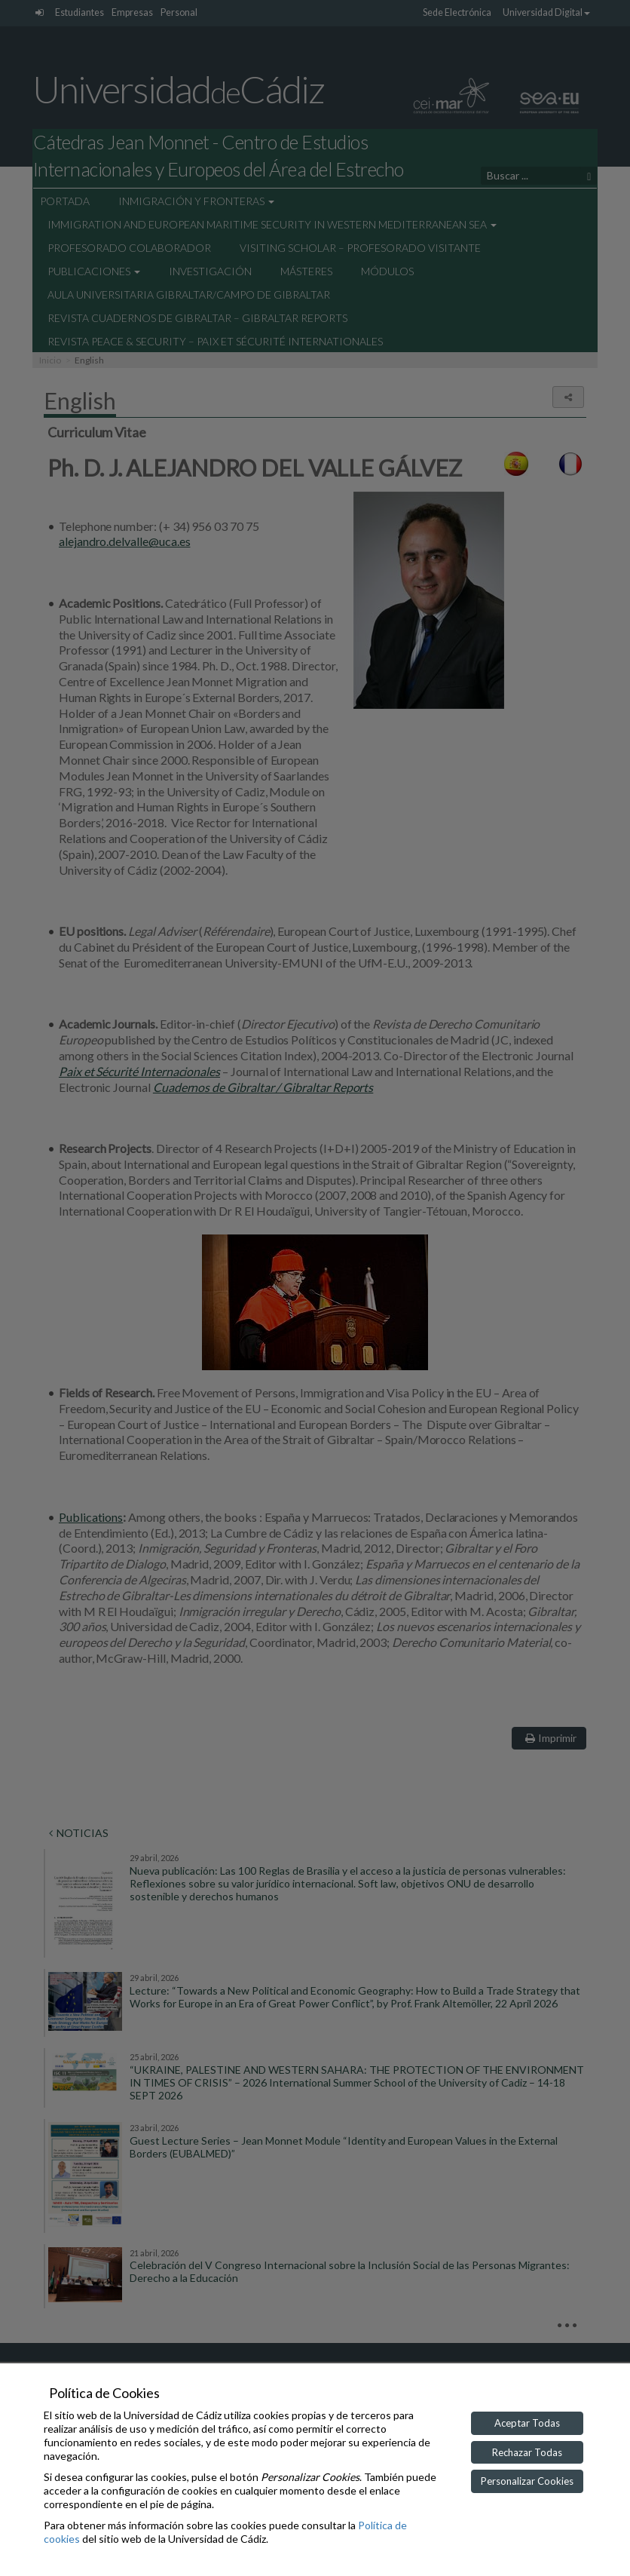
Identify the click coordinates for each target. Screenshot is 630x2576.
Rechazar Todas (527, 2452)
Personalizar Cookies (527, 2481)
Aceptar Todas (527, 2423)
